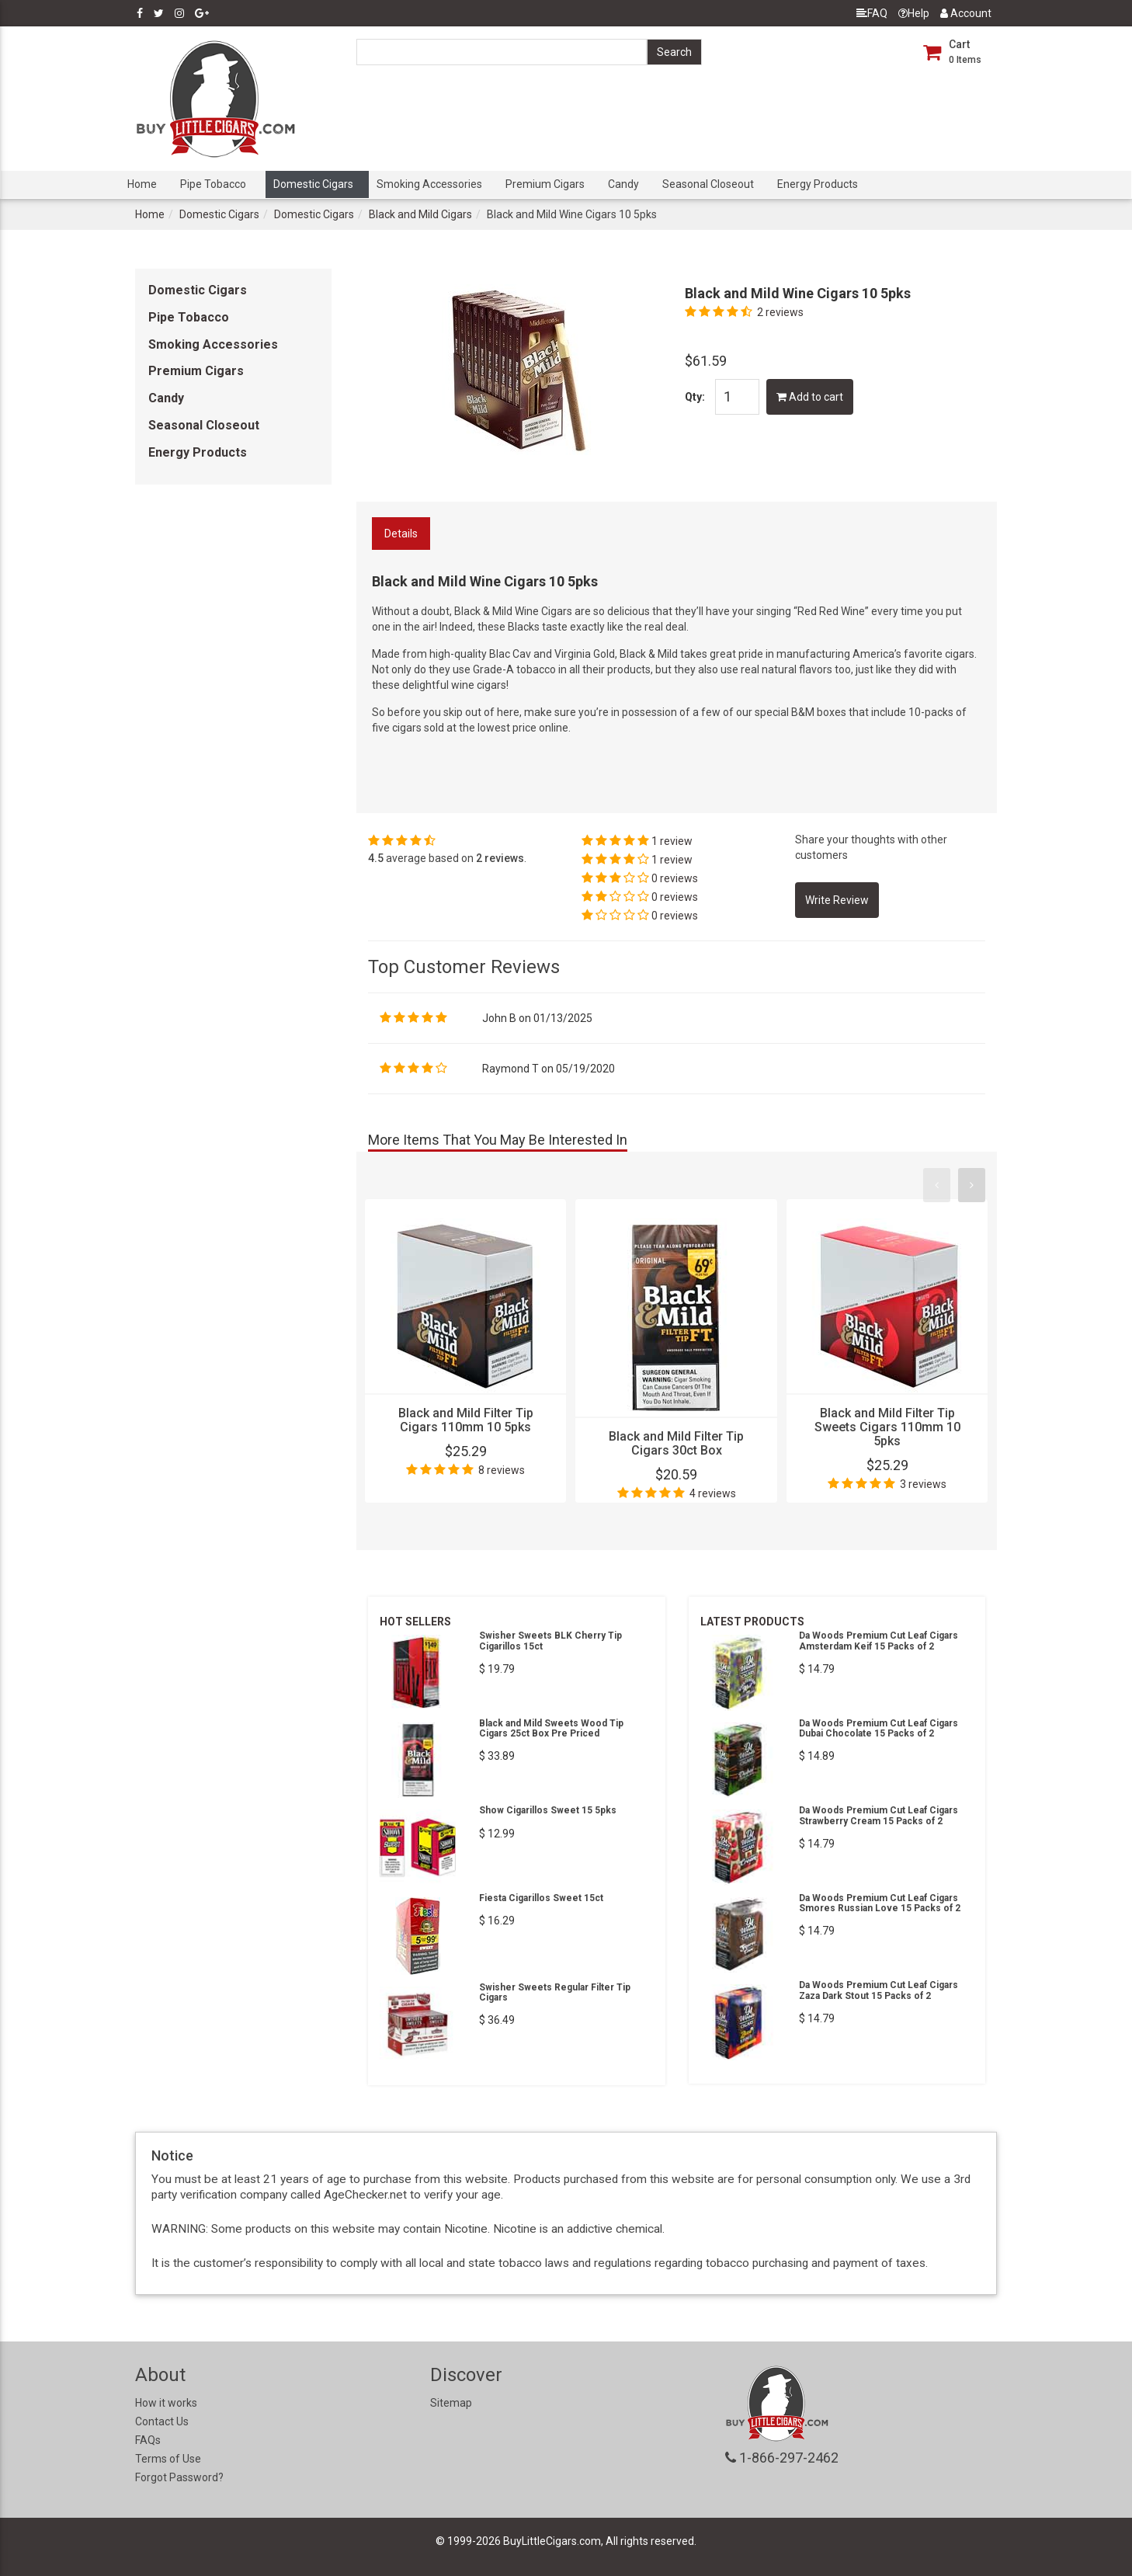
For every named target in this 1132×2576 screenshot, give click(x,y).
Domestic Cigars (313, 184)
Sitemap (451, 2403)
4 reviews (712, 1493)
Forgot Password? (179, 2477)
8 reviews (501, 1470)
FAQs (148, 2440)
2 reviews (780, 312)
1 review (672, 841)
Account (965, 13)
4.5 (376, 858)
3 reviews (923, 1484)
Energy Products (817, 184)
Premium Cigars (545, 184)
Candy (623, 184)
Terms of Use (168, 2459)
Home (142, 184)
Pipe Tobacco (213, 184)
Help (913, 13)
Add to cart (809, 397)
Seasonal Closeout (708, 184)
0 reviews (674, 878)
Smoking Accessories (429, 184)
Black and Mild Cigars (420, 214)
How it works (166, 2403)
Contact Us (162, 2421)
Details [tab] (401, 533)
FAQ (871, 13)
